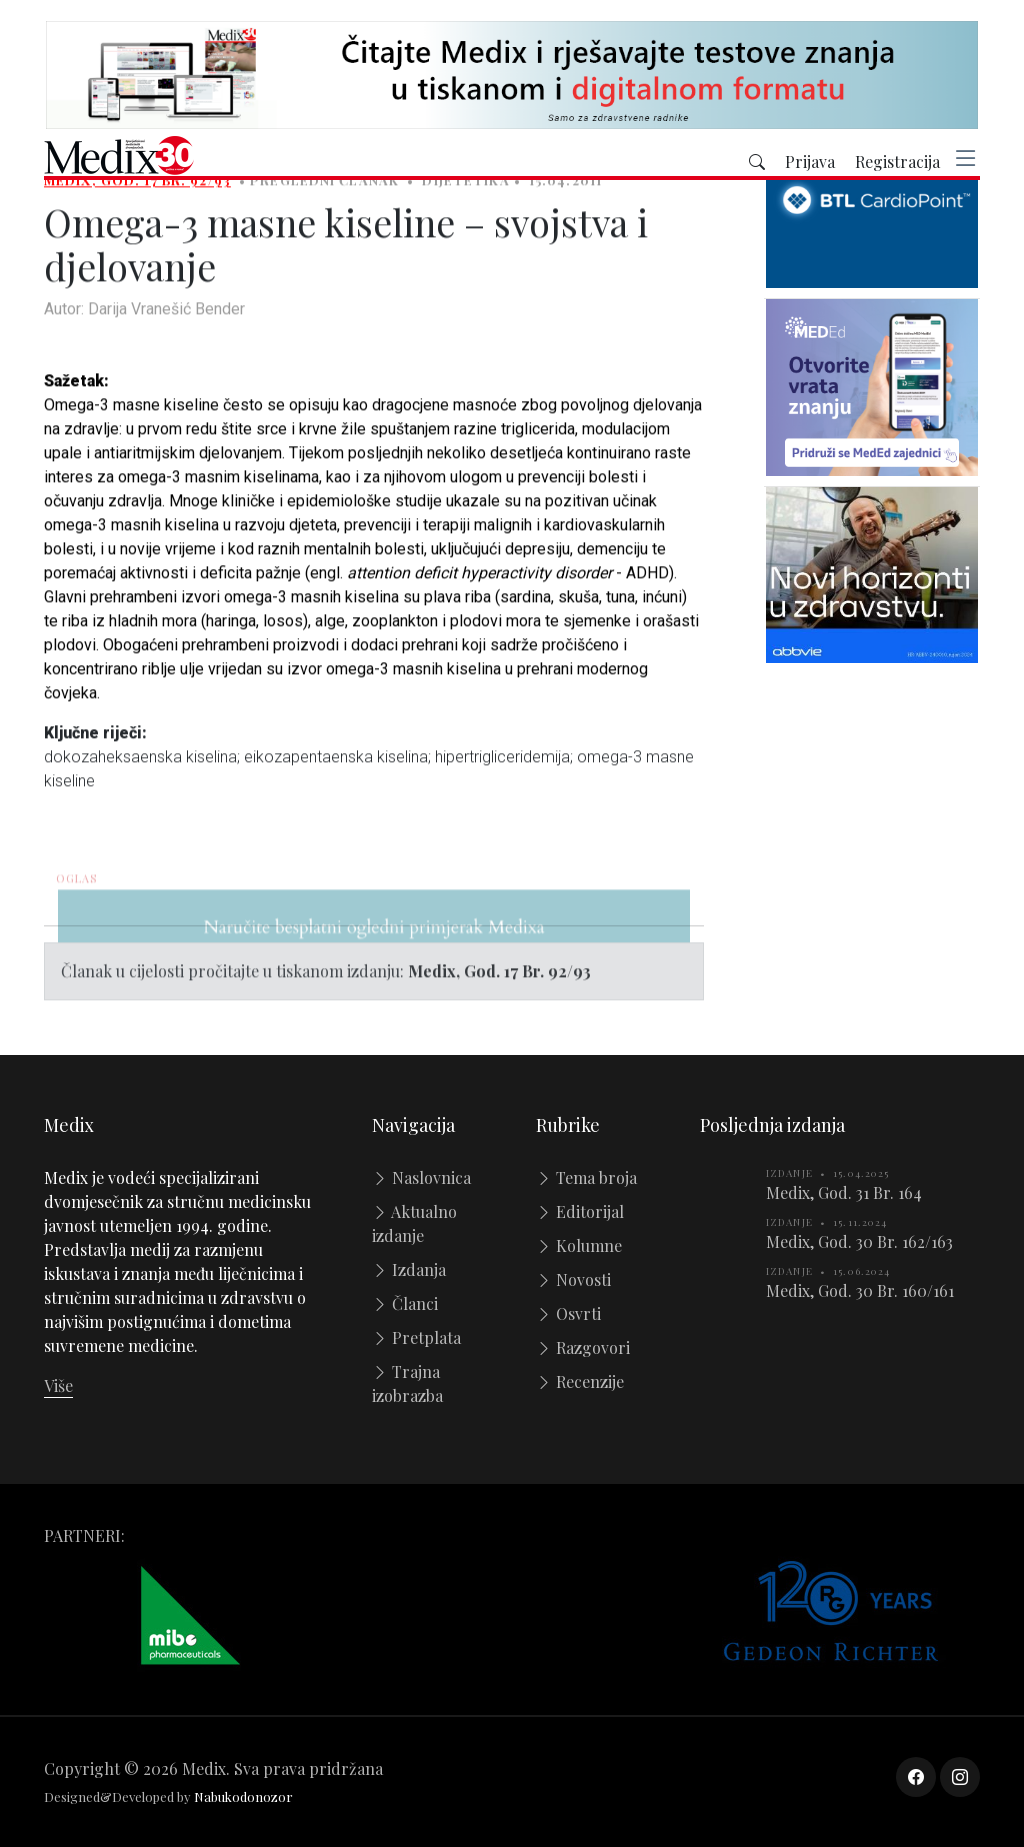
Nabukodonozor (243, 1796)
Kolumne (579, 1245)
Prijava (810, 162)
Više (58, 1385)
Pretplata (416, 1337)
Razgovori (583, 1347)
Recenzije (580, 1381)
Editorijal (580, 1211)
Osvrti (568, 1313)
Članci (405, 1303)
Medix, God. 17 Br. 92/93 (137, 191)
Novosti (573, 1279)
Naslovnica (421, 1177)
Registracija (897, 162)
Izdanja (409, 1269)
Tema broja (586, 1177)
